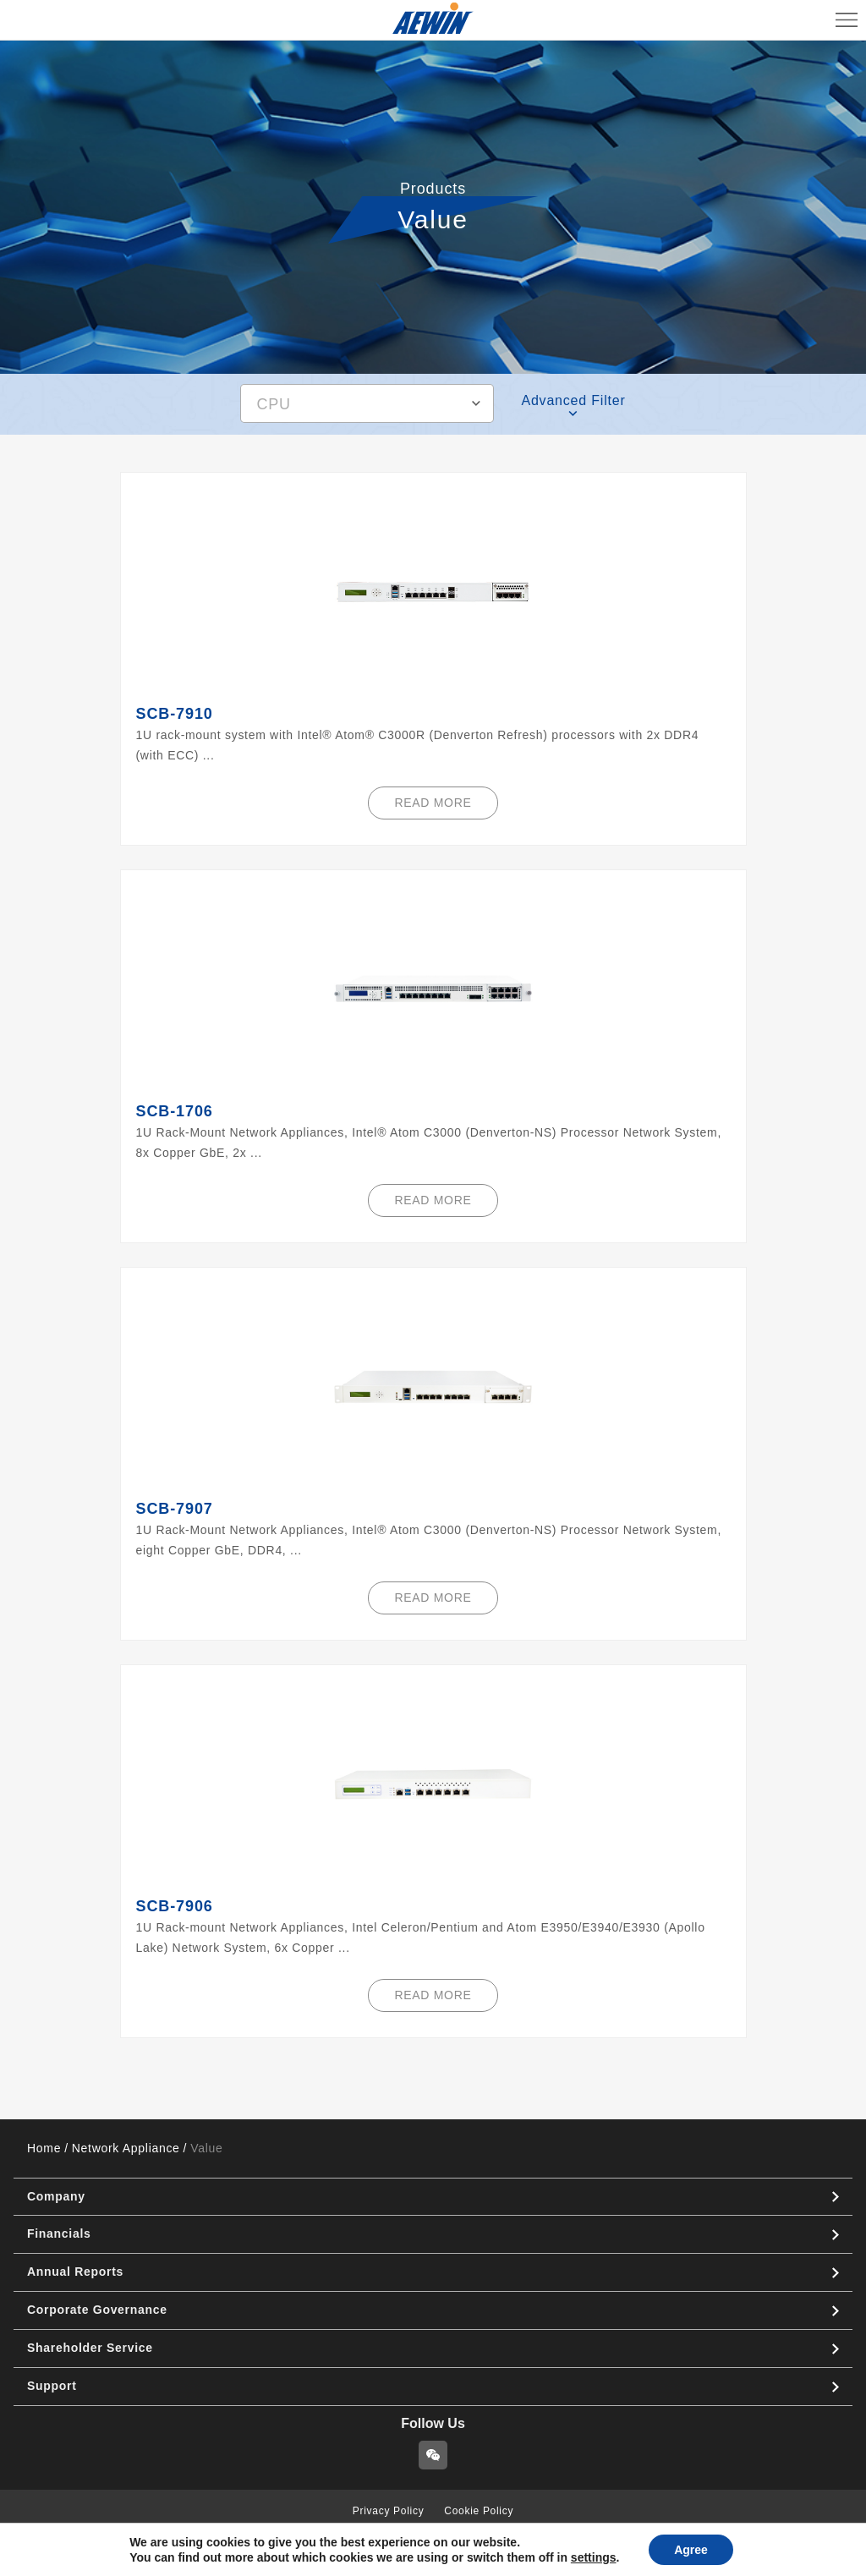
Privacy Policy (388, 2511)
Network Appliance (126, 2148)
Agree (691, 2550)
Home (44, 2148)
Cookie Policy (478, 2511)
